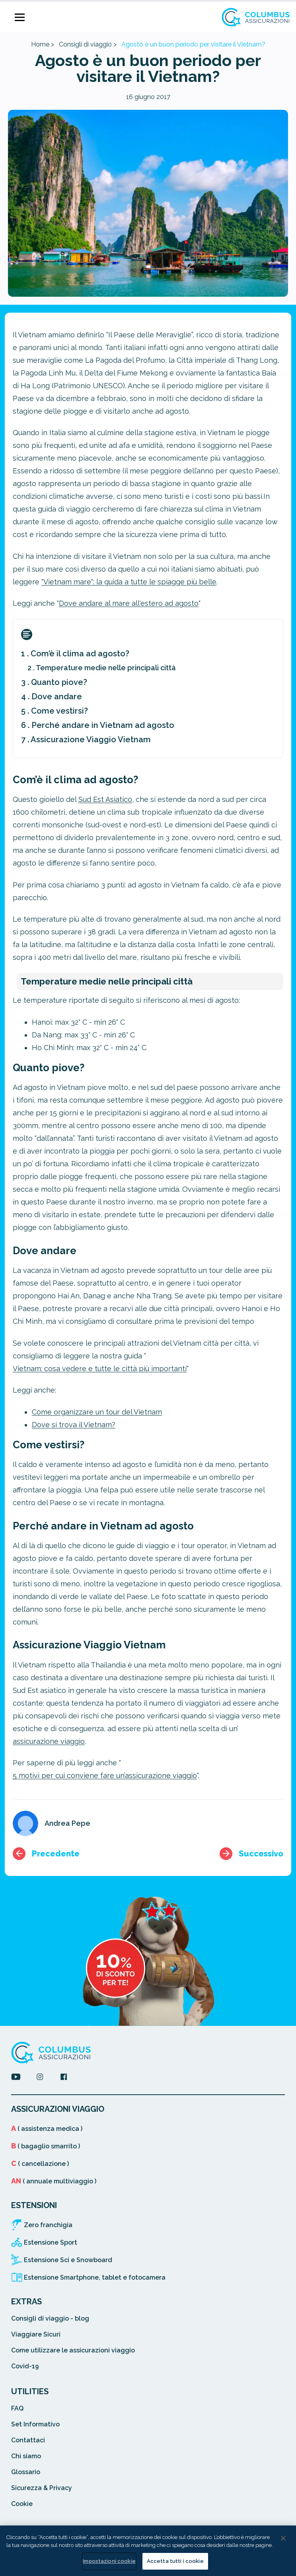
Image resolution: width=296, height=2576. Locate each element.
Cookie (22, 2504)
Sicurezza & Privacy (41, 2488)
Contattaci (28, 2440)
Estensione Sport (50, 2242)
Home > (42, 44)
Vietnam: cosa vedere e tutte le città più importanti (100, 1368)
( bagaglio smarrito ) (45, 2146)
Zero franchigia (48, 2225)
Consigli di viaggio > (88, 44)
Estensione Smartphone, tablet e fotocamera (95, 2277)
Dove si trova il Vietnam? (73, 1424)
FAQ (17, 2408)
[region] (148, 2550)
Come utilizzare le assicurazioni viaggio (73, 2350)
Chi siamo (26, 2456)
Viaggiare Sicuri (35, 2334)
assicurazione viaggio (49, 1741)
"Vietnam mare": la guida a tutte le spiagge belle (128, 582)
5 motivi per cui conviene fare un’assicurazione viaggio (105, 1775)
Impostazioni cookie (109, 2561)
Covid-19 (25, 2366)
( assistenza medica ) (46, 2128)
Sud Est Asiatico (105, 799)
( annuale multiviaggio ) (53, 2181)
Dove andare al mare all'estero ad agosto (129, 603)
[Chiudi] (283, 2538)
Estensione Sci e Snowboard (68, 2260)
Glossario (25, 2472)
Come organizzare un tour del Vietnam (97, 1412)
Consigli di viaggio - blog (50, 2318)
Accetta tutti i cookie (175, 2561)
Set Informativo (35, 2424)
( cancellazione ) (40, 2163)
